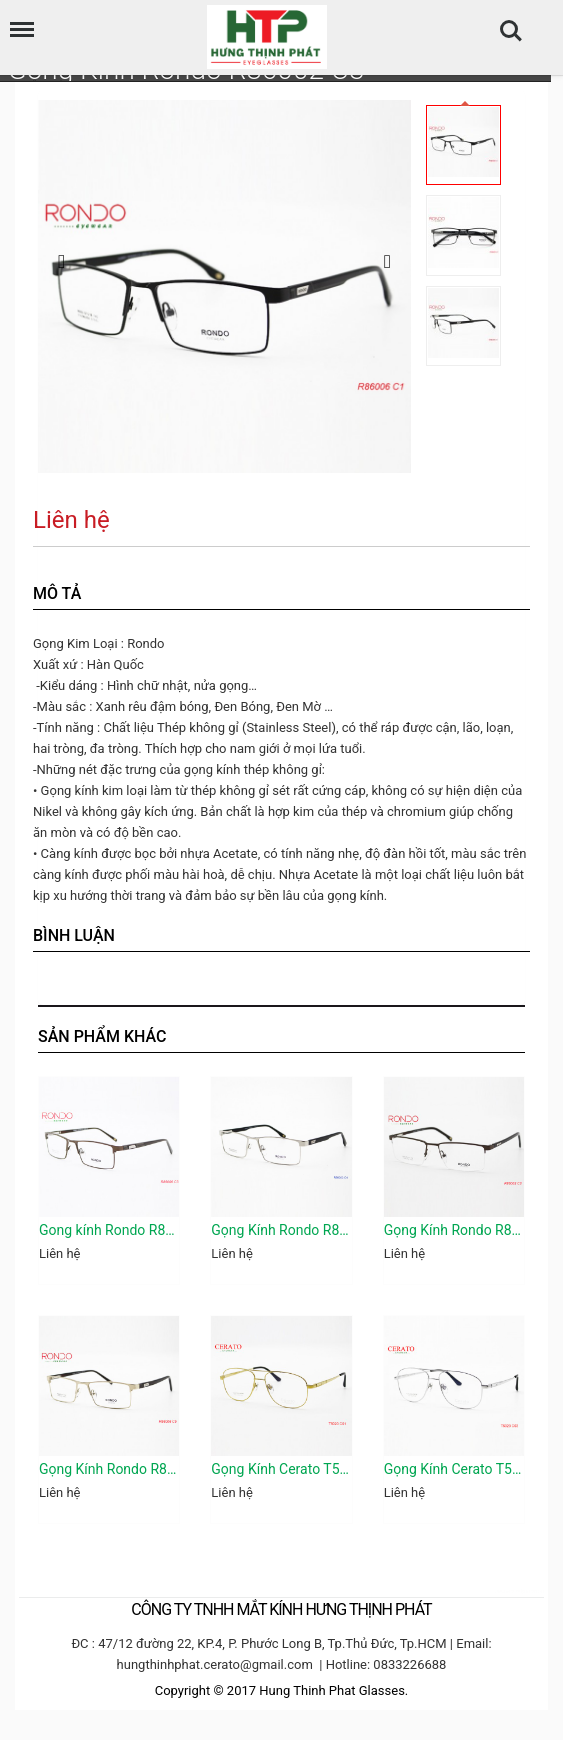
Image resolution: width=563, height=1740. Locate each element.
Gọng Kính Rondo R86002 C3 (454, 1230)
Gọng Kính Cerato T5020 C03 (454, 1469)
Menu (17, 19)
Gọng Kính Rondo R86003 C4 (281, 1230)
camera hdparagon (519, 1590)
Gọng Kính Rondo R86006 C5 (109, 1469)
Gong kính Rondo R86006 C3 (109, 1230)
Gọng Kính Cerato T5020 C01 (281, 1469)
